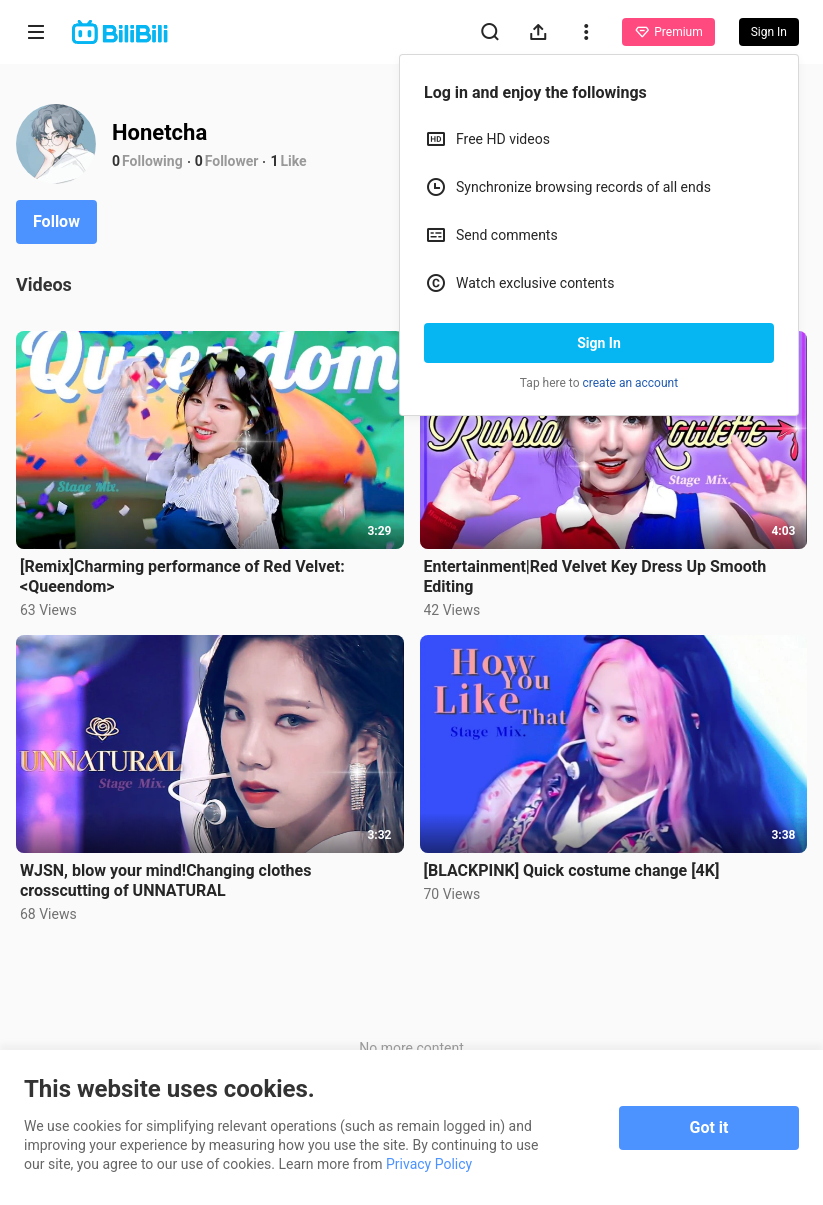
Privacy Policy (429, 1164)
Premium (668, 32)
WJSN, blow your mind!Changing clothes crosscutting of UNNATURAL (165, 880)
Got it (709, 1127)
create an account (631, 383)
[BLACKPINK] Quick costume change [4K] (572, 870)
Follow (56, 221)
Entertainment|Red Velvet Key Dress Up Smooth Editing (595, 576)
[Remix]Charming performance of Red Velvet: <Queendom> (182, 576)
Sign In (599, 343)
